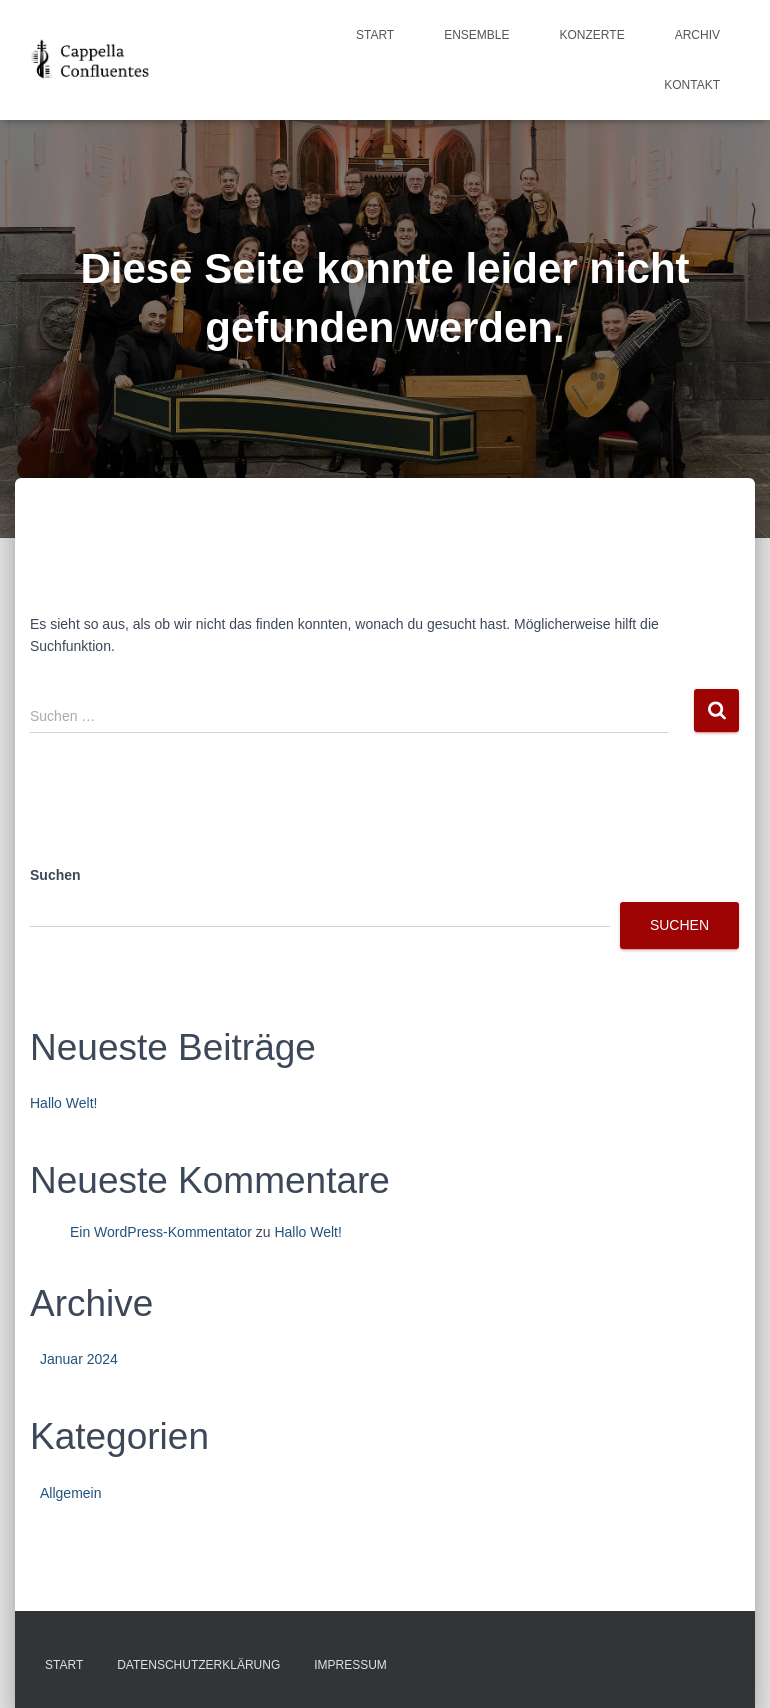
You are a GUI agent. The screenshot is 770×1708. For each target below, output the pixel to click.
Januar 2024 (79, 1359)
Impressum (350, 1665)
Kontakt (692, 85)
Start (375, 35)
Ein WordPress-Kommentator (161, 1232)
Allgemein (70, 1493)
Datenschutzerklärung (198, 1665)
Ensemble (476, 35)
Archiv (697, 35)
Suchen (55, 875)
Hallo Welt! (63, 1103)
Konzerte (592, 35)
